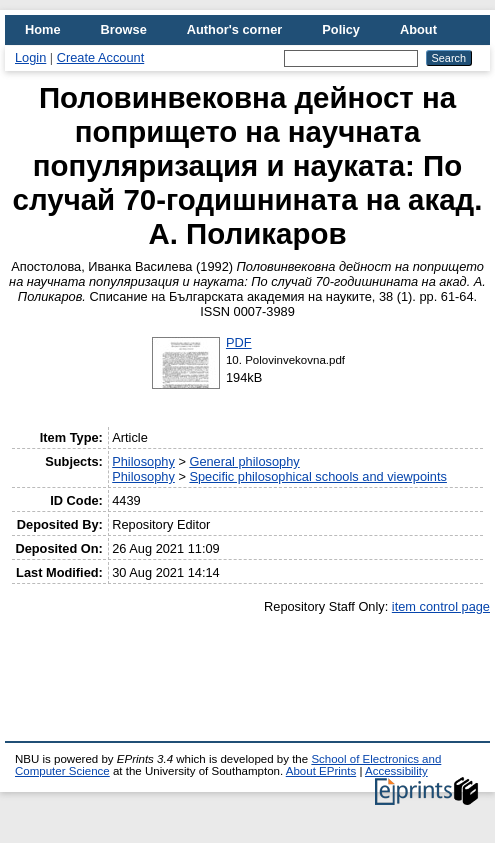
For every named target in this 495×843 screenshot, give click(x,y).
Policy (341, 29)
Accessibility (396, 771)
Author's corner (234, 29)
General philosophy (244, 461)
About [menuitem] (418, 29)
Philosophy (143, 461)
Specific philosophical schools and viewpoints (318, 476)
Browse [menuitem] (124, 29)
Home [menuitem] (43, 29)
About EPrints (321, 771)
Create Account (101, 57)
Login (30, 57)
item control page (441, 606)
